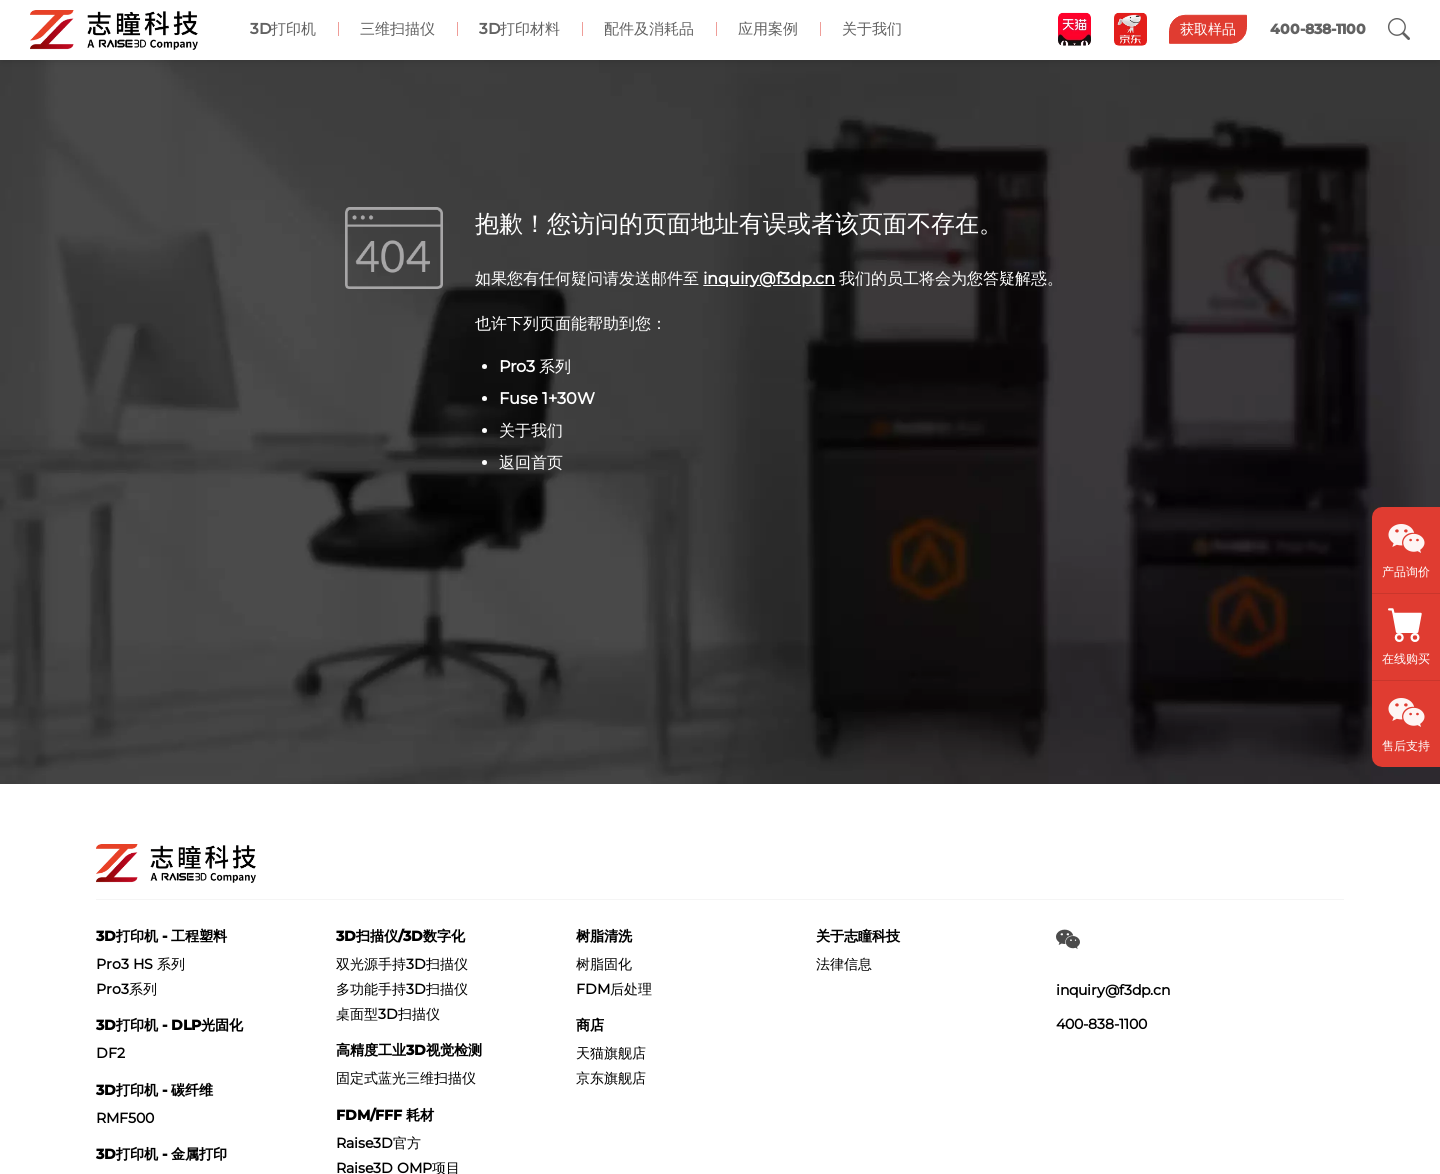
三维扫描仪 (397, 29)
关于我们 (872, 29)
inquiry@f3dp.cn (769, 278)
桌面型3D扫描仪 (388, 1014)
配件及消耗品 (649, 29)
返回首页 (531, 462)
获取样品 (1208, 29)
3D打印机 (283, 29)
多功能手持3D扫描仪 (402, 989)
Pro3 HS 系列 (140, 964)
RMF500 (125, 1118)
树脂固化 (604, 964)
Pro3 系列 (535, 366)
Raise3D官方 (378, 1143)
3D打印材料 (519, 29)
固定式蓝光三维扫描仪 (406, 1078)
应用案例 (768, 29)
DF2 (110, 1053)
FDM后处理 (614, 989)
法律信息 (844, 964)
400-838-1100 (1101, 1024)
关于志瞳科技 (858, 936)
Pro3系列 (126, 989)
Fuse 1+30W (547, 398)
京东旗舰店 (611, 1078)
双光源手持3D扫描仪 (402, 964)
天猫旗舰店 (611, 1053)
